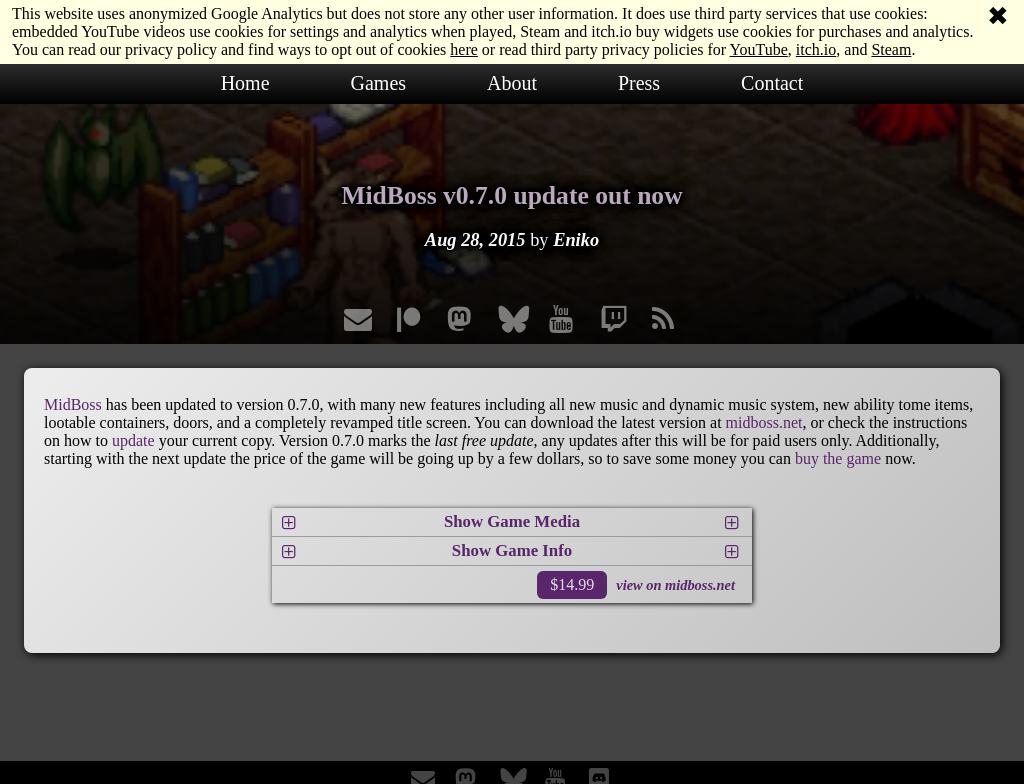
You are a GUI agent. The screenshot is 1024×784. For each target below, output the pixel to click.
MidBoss (73, 404)
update (133, 440)
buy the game (838, 458)
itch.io (816, 49)
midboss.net (764, 422)
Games (379, 83)
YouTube (759, 49)
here (464, 49)
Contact (772, 83)
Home (245, 83)
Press (639, 83)
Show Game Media (512, 521)
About (512, 83)
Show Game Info (512, 550)
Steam (891, 49)
